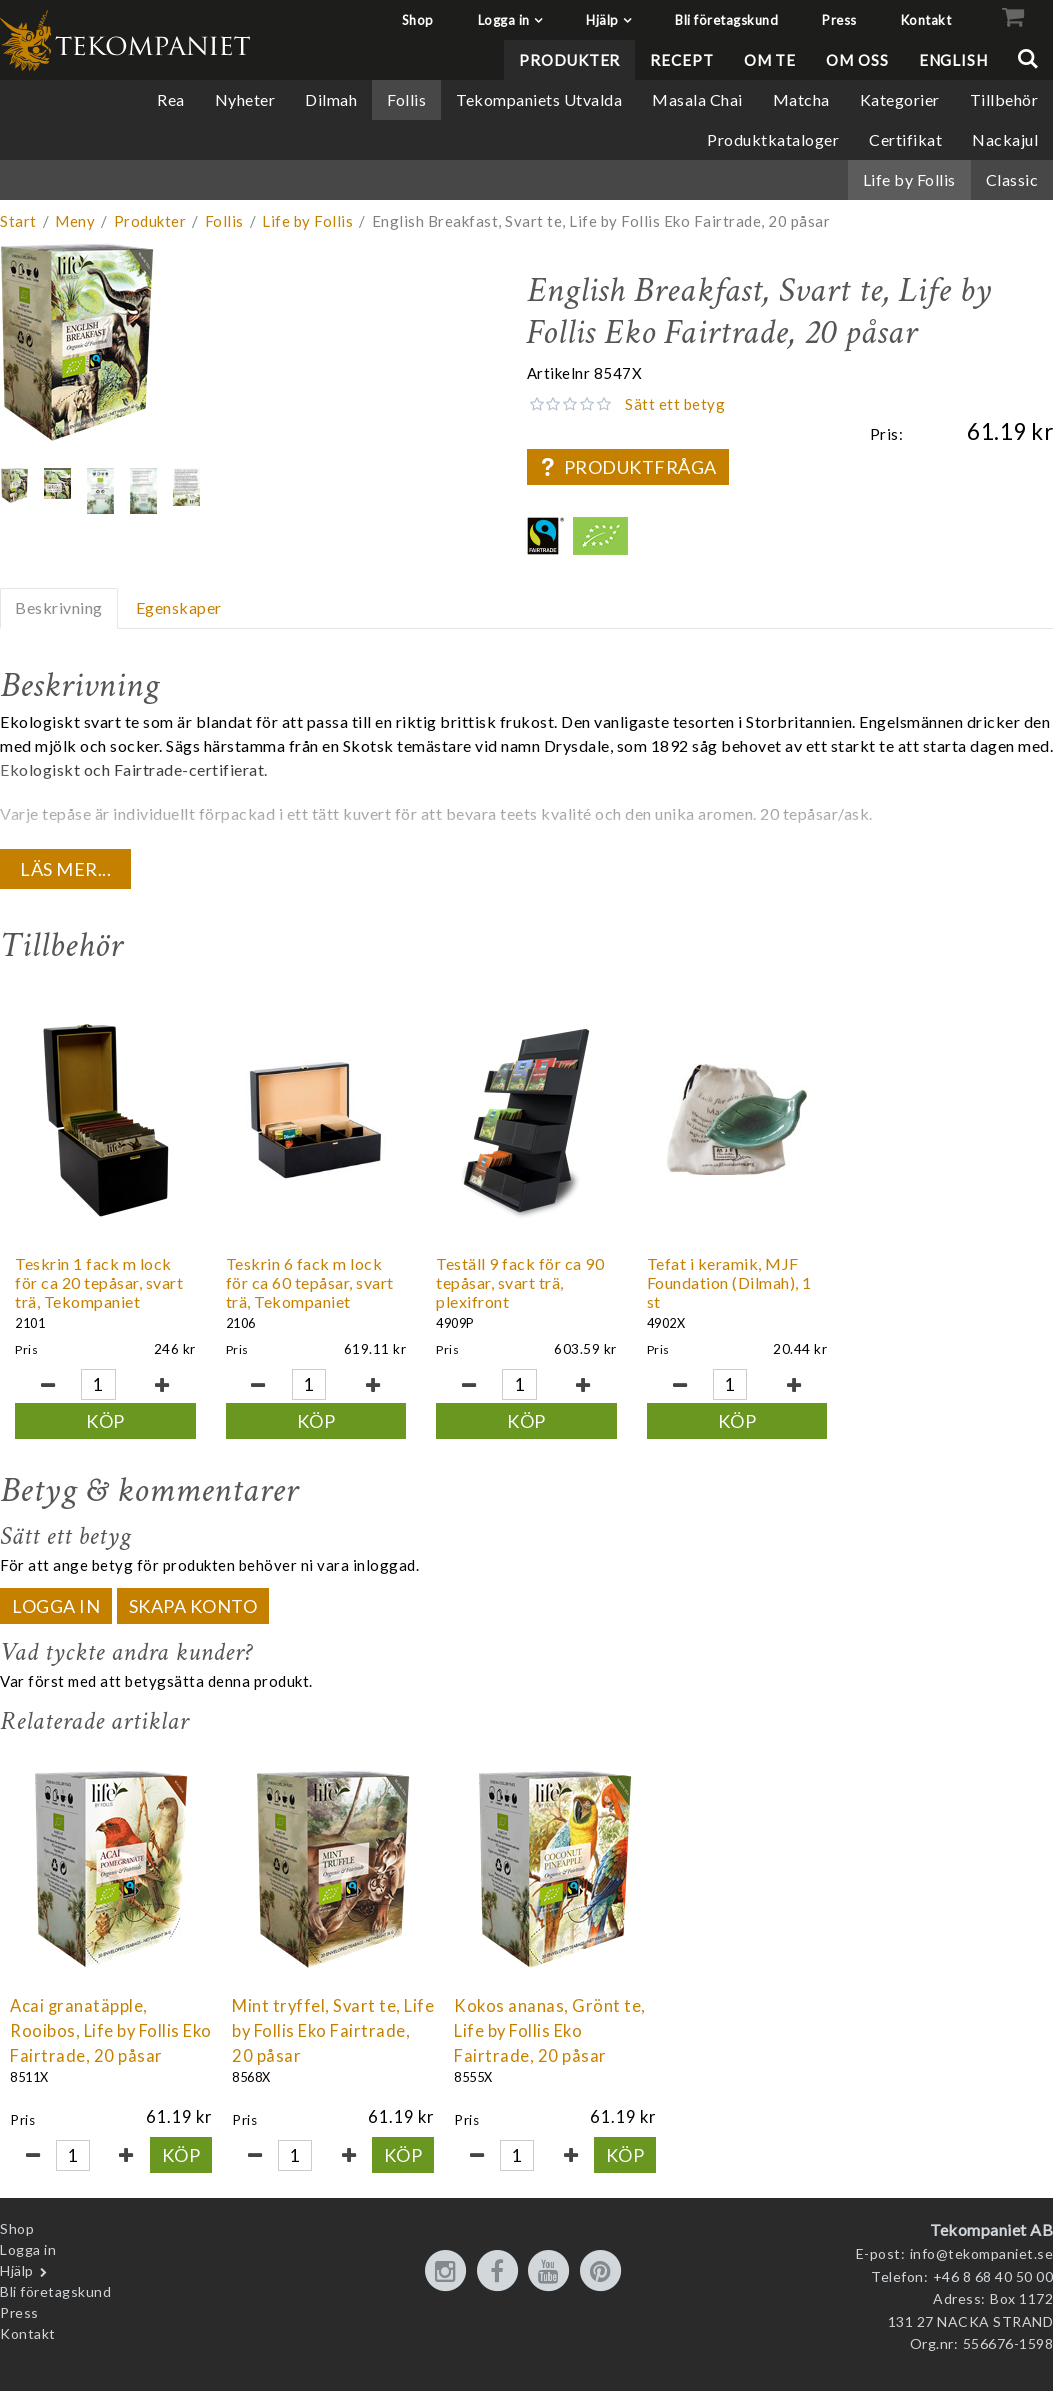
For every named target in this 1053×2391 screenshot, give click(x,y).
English (953, 60)
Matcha (801, 99)
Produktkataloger (773, 139)
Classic (1012, 179)
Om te (770, 60)
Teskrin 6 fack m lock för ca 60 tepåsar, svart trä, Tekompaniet (310, 1282)
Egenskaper (179, 607)
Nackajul (1005, 139)
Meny (75, 221)
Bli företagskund (726, 20)
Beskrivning (59, 607)
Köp (105, 1421)
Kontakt (926, 20)
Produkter (569, 60)
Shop (418, 20)
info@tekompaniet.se (982, 2253)
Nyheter (245, 99)
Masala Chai (697, 99)
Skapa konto (193, 1606)
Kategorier (900, 99)
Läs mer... (65, 869)
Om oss (857, 60)
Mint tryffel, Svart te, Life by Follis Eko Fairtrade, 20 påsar (333, 2031)
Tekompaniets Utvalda (539, 99)
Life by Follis (909, 179)
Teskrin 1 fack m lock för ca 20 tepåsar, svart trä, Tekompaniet (99, 1282)
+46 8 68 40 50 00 (993, 2276)
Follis (406, 99)
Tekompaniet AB (991, 2229)
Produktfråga (628, 467)
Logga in (504, 20)
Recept (681, 60)
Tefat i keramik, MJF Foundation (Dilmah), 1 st (729, 1282)
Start (18, 221)
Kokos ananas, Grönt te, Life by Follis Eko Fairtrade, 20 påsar (550, 2031)
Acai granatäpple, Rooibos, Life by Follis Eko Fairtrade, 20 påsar (111, 2031)
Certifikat (905, 139)
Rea (171, 99)
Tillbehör (1004, 99)
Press (839, 20)
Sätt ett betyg (675, 404)
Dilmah (331, 99)
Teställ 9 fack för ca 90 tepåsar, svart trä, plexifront (520, 1282)
